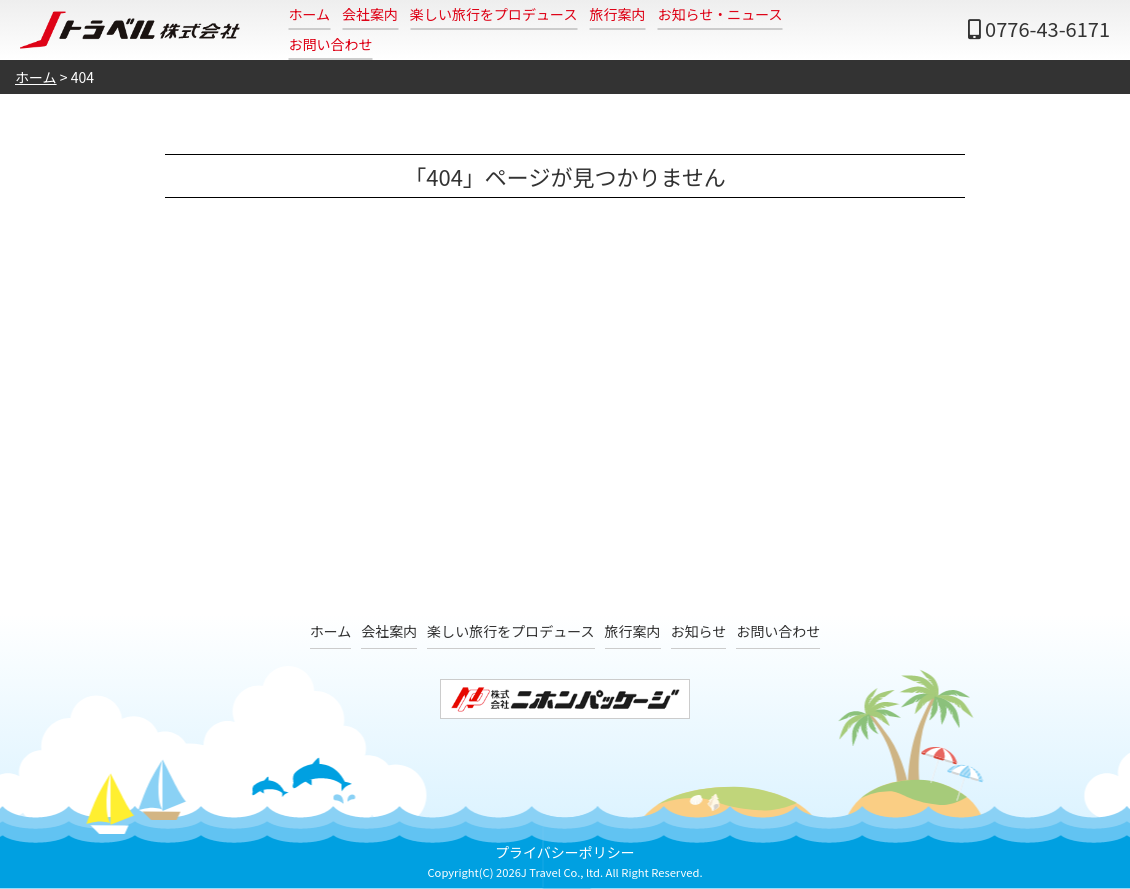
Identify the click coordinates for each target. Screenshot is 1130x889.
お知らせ (699, 631)
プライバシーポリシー (565, 852)
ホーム (310, 14)
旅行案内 (617, 14)
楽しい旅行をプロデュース (493, 14)
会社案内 (370, 14)
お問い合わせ (331, 44)
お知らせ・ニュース (719, 14)
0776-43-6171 (1047, 28)
